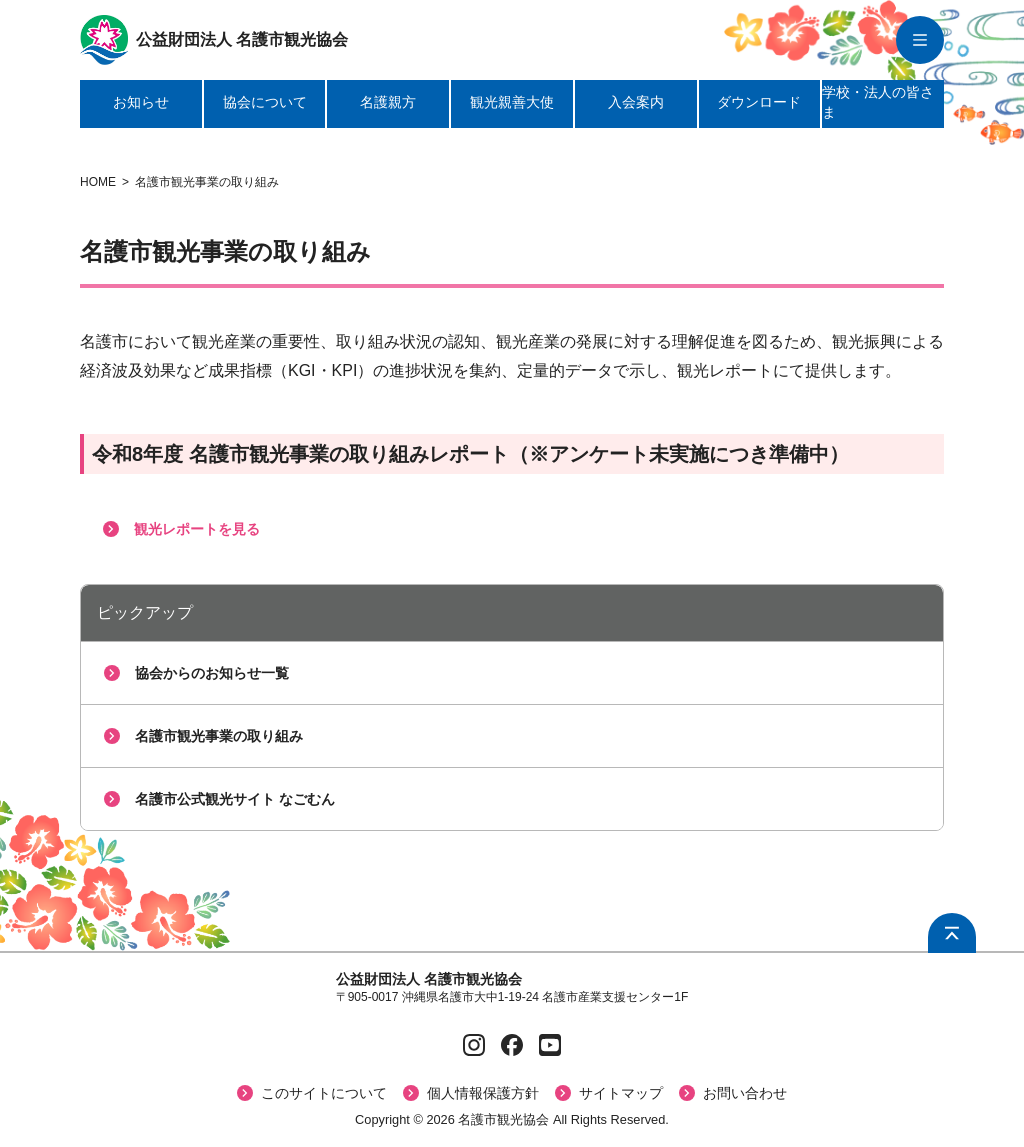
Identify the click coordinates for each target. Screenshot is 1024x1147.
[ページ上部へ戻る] (952, 933)
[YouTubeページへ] (550, 1045)
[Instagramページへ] (474, 1045)
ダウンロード (759, 102)
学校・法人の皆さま (878, 102)
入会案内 (636, 102)
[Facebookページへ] (512, 1045)
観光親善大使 (512, 102)
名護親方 (388, 102)
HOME (98, 182)
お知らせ (141, 102)
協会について (265, 102)
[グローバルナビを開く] (920, 40)
